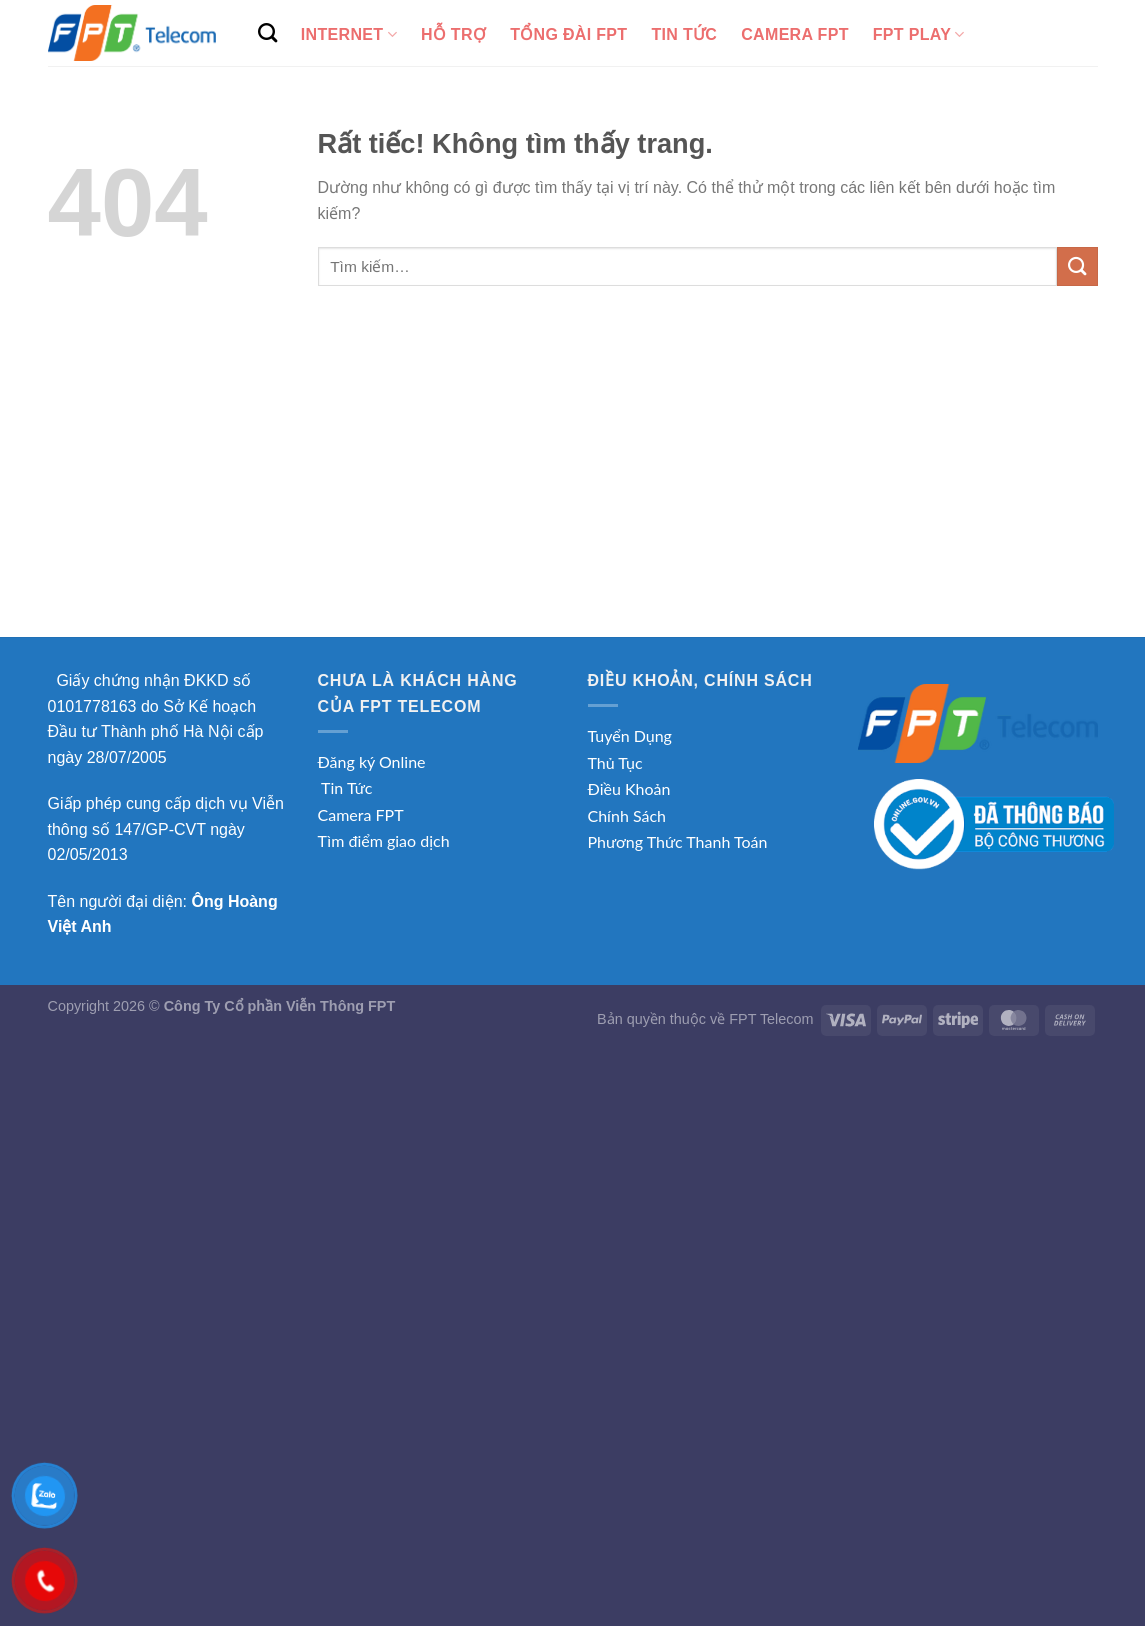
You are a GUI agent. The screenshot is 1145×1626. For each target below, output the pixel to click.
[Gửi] (1077, 266)
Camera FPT (795, 34)
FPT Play (919, 34)
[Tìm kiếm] (267, 32)
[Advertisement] (573, 487)
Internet (349, 34)
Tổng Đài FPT (568, 34)
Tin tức (684, 34)
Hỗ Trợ (453, 34)
